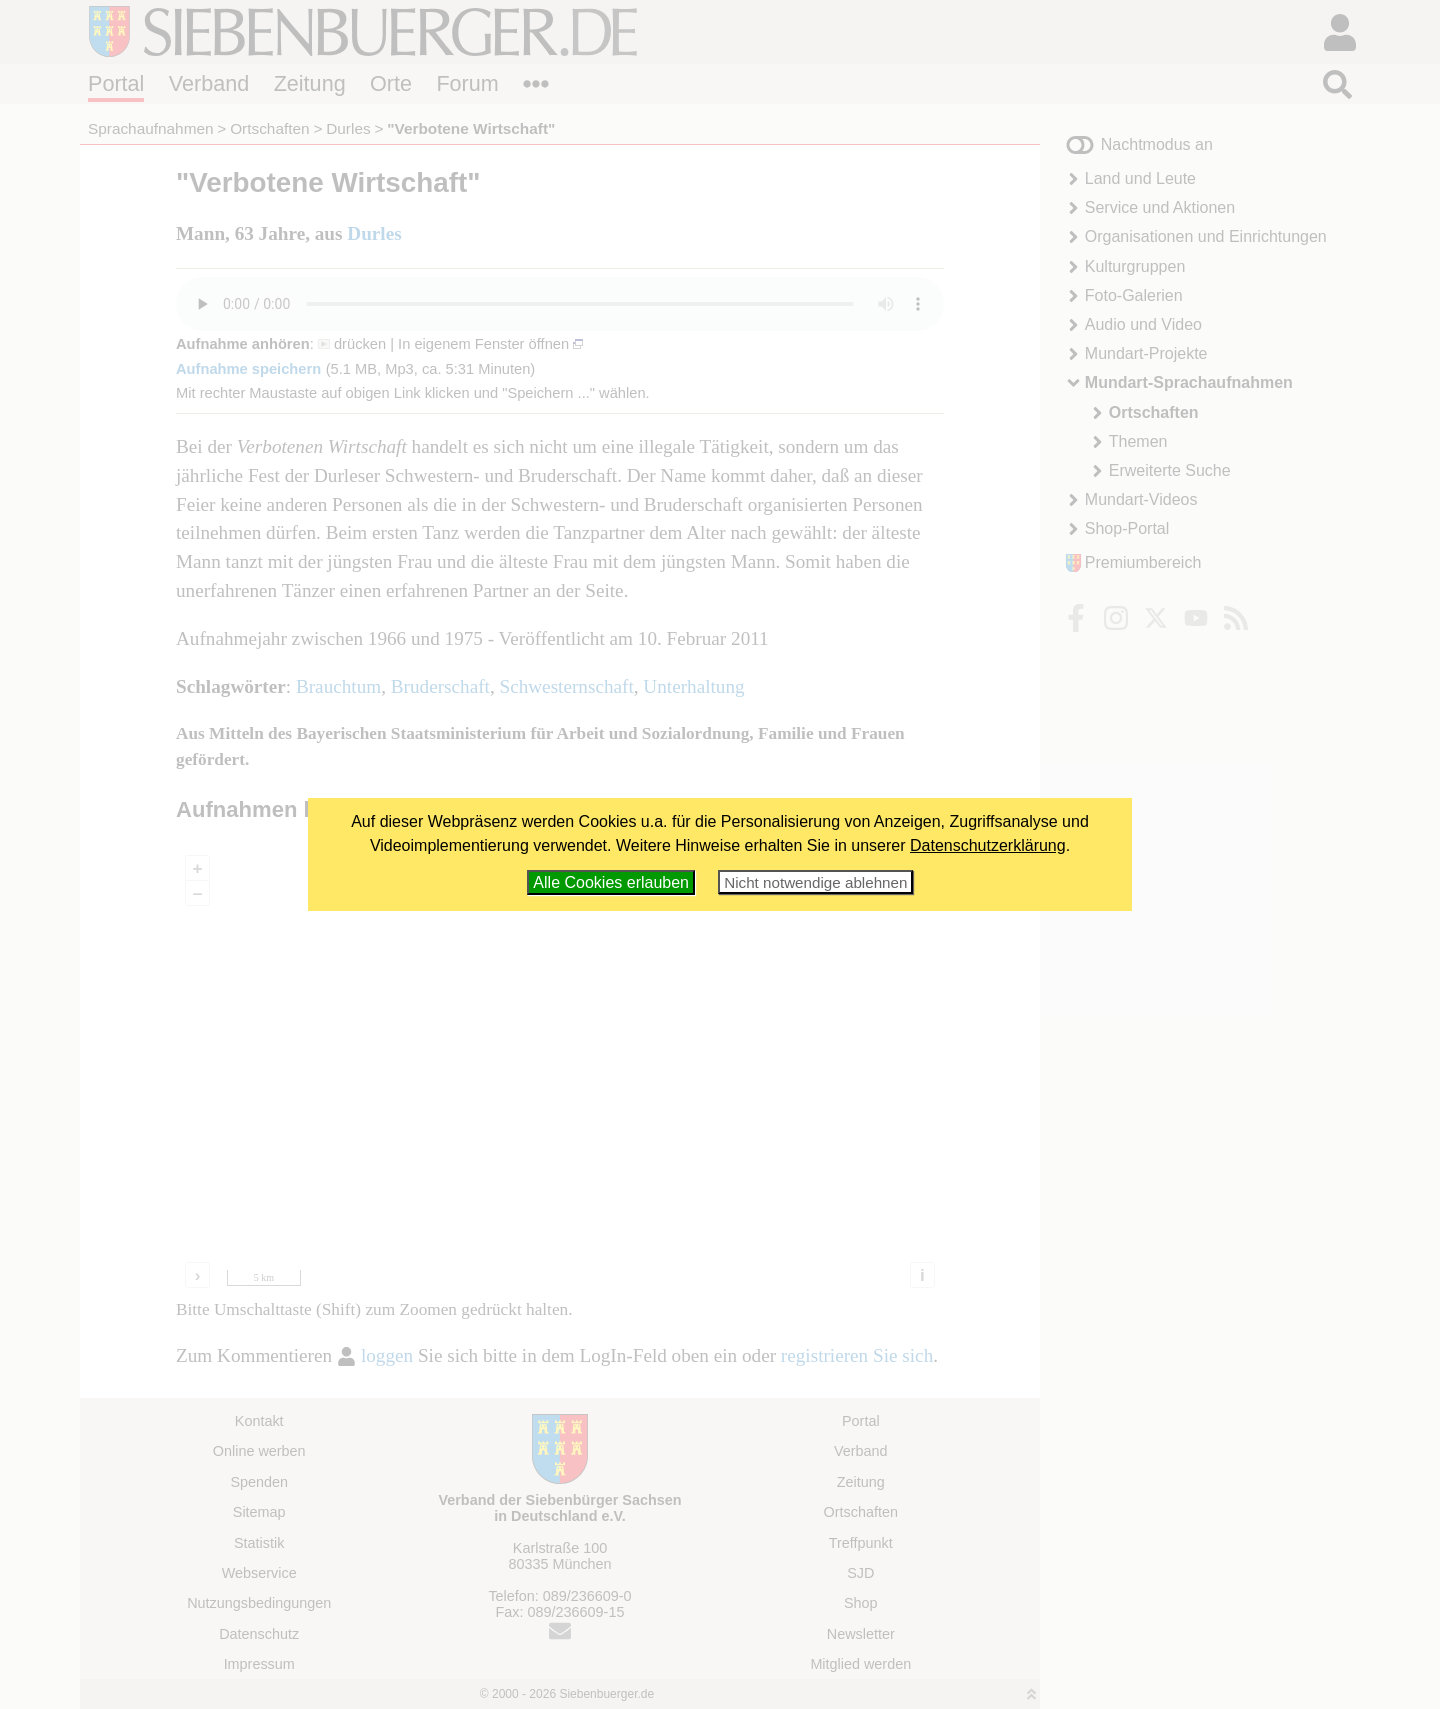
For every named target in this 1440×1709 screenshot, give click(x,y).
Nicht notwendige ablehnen (815, 882)
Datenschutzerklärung (988, 845)
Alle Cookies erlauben (611, 882)
